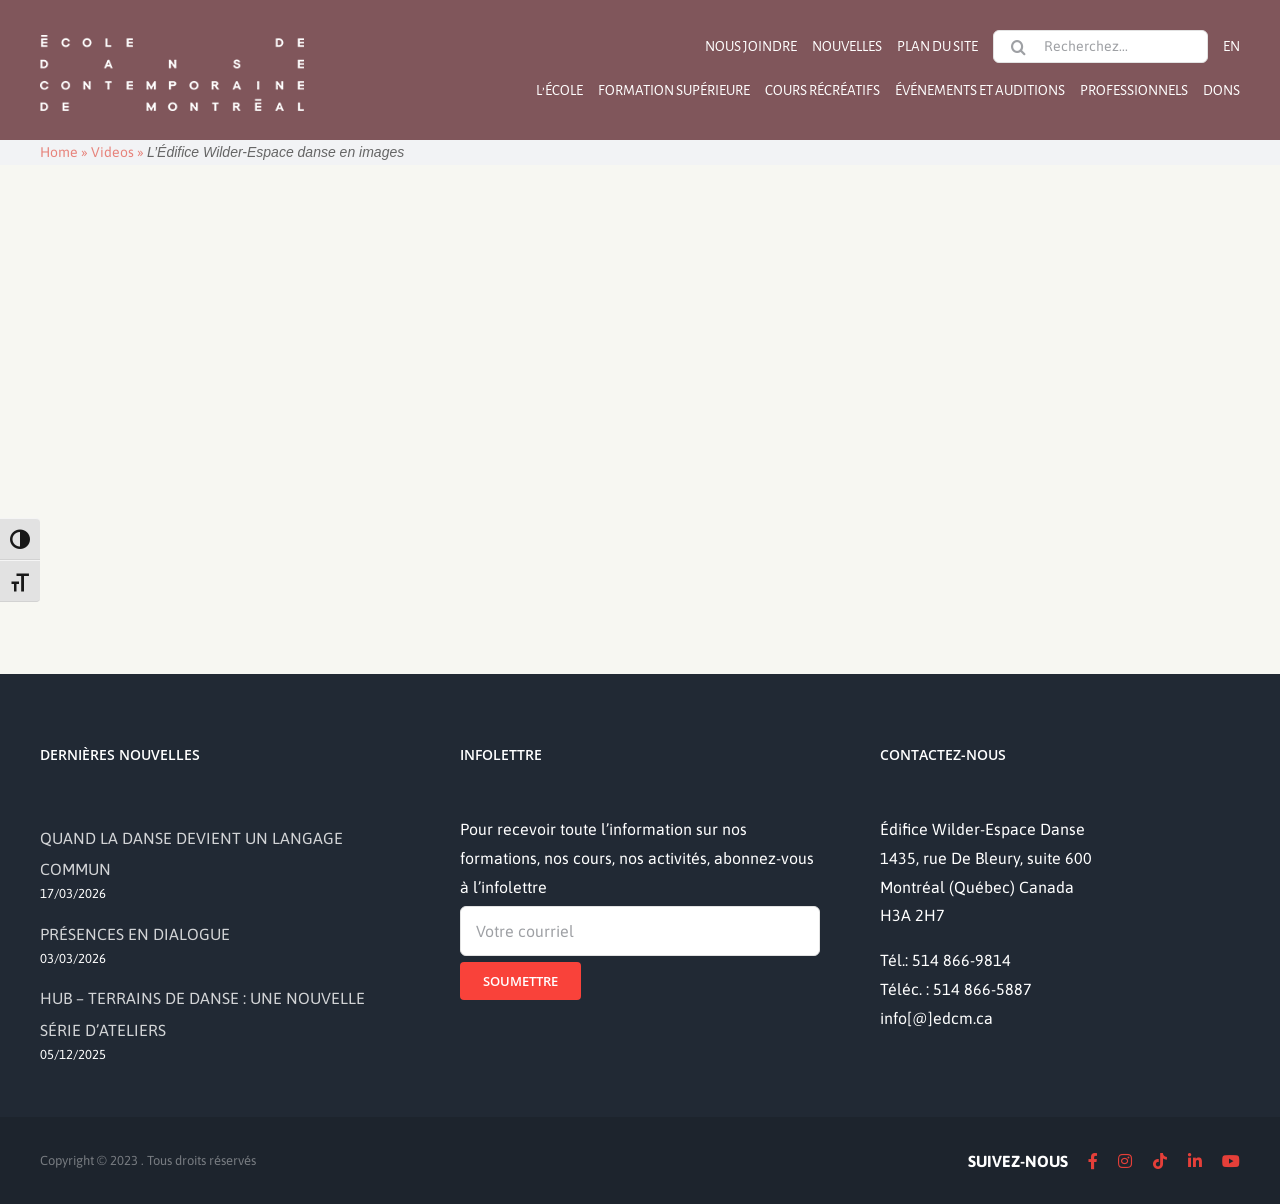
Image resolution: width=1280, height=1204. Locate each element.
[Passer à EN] (1231, 46)
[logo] (172, 33)
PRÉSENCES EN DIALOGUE (135, 934)
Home (59, 152)
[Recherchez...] (1100, 46)
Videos (112, 152)
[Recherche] (1018, 47)
